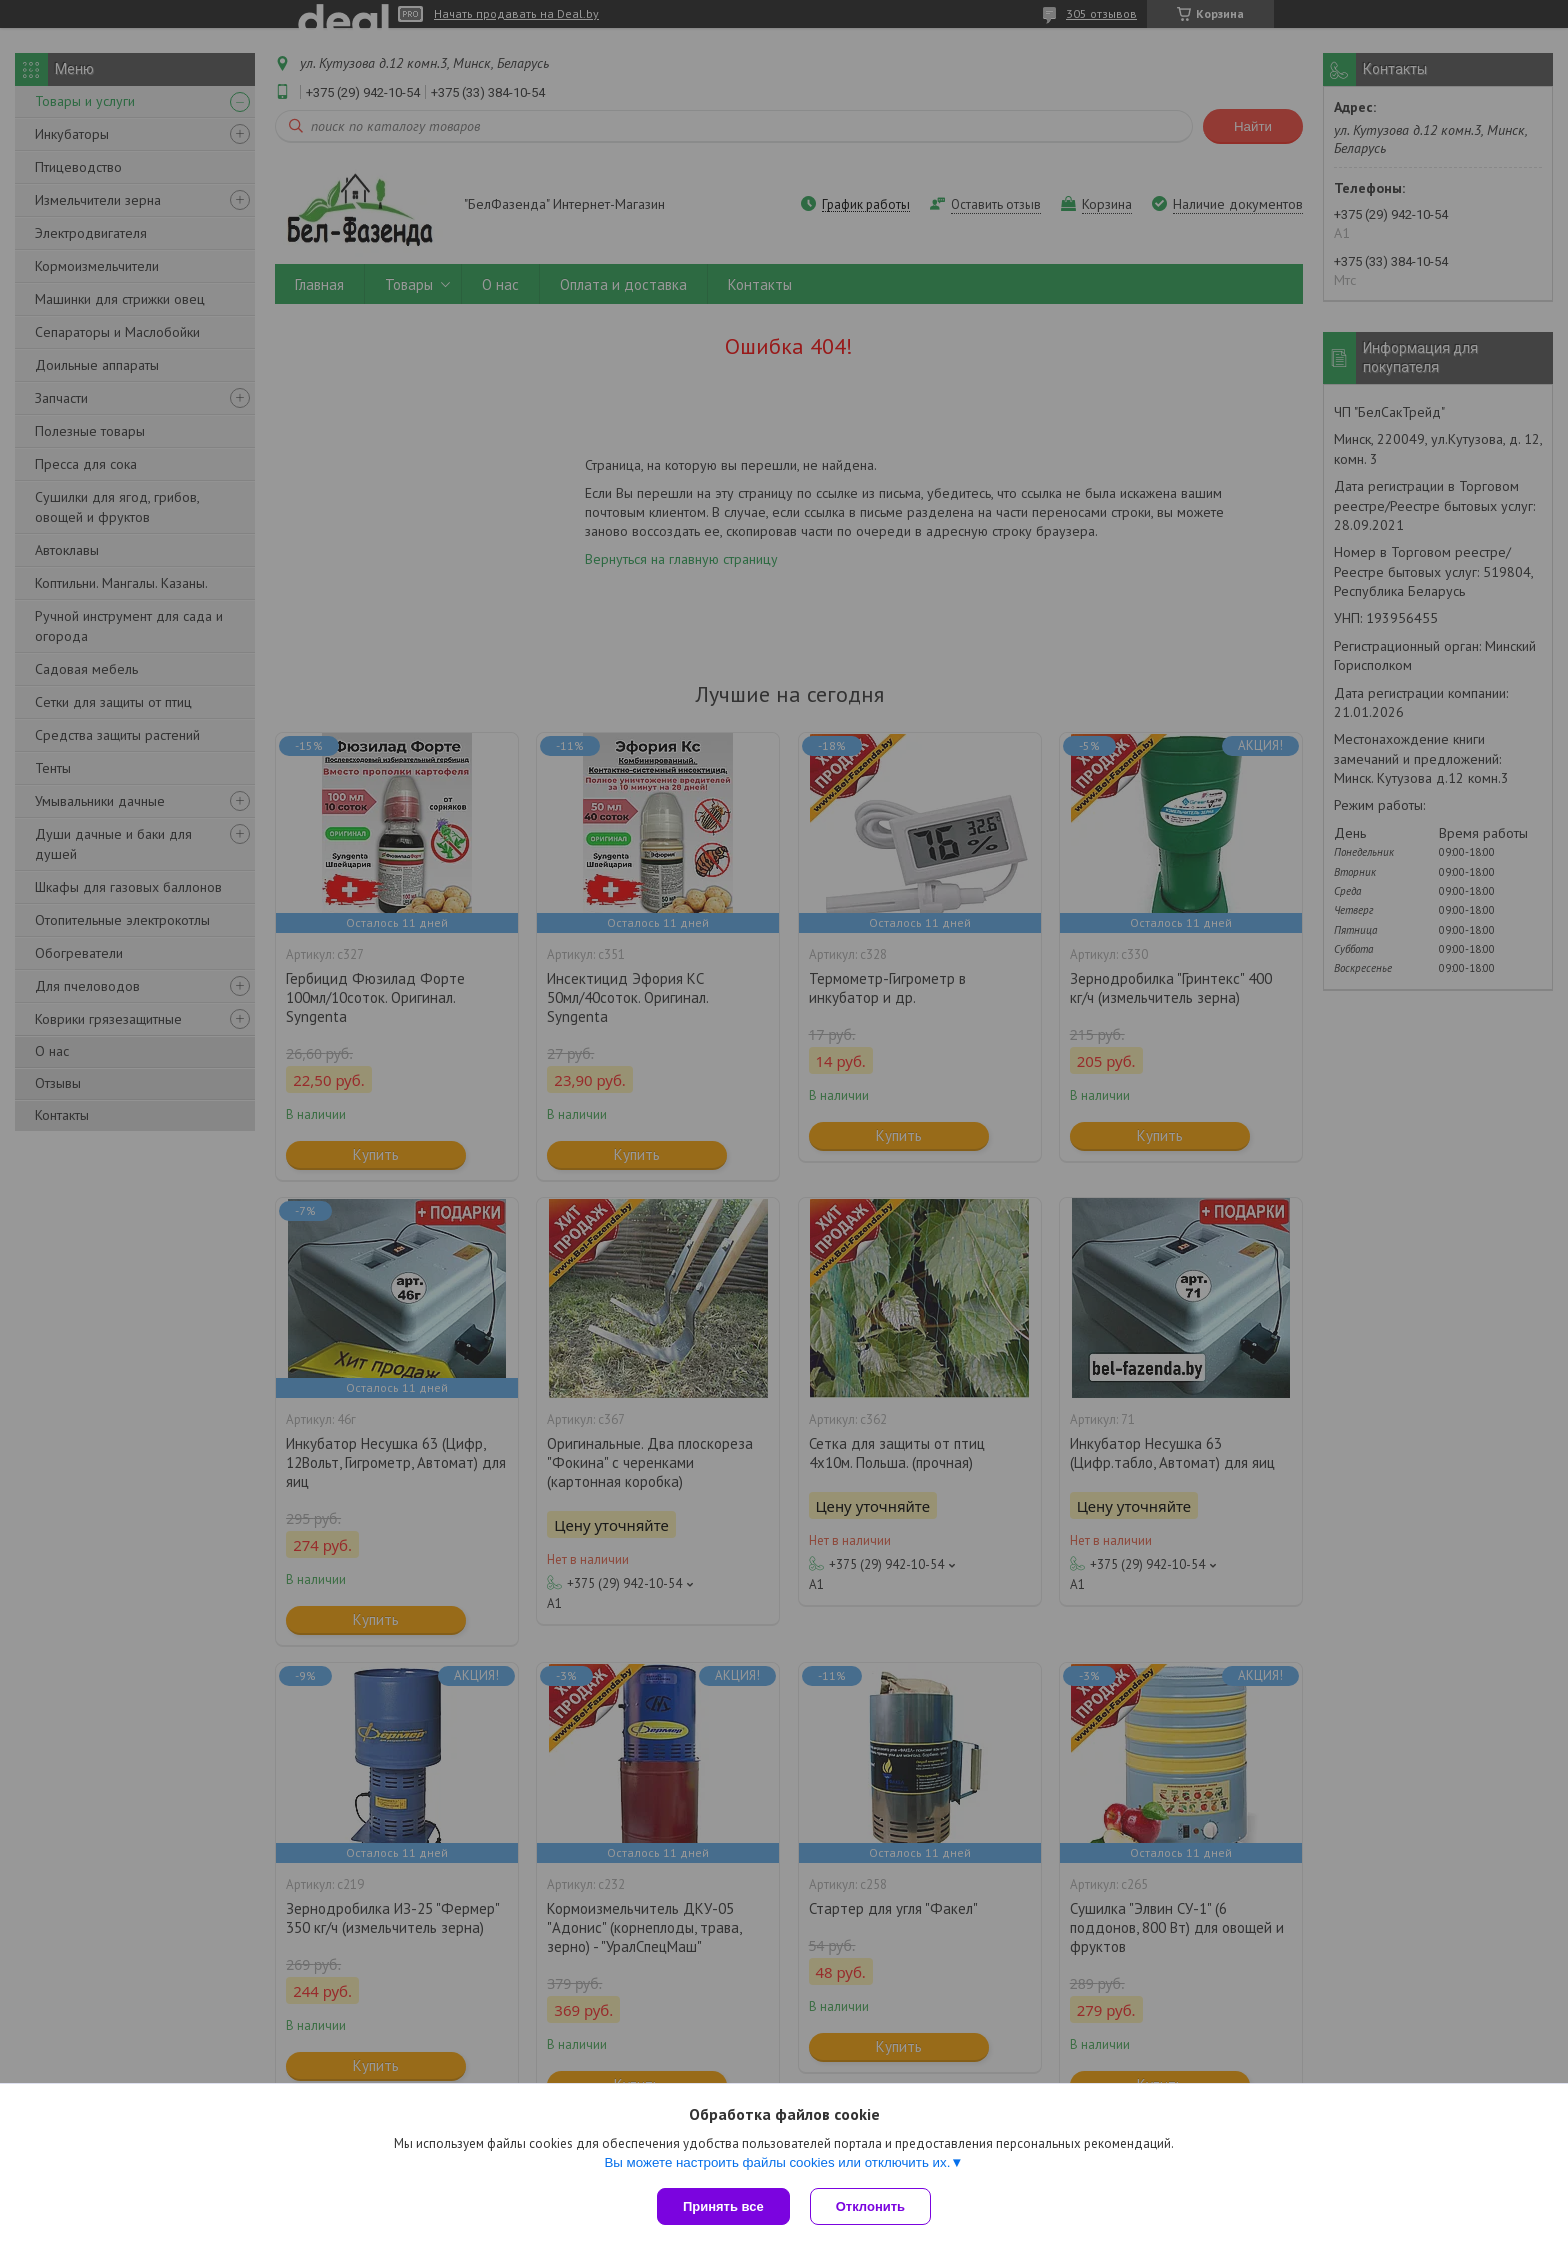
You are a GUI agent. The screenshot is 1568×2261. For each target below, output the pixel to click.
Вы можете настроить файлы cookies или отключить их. (777, 2162)
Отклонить (870, 2206)
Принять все (723, 2206)
